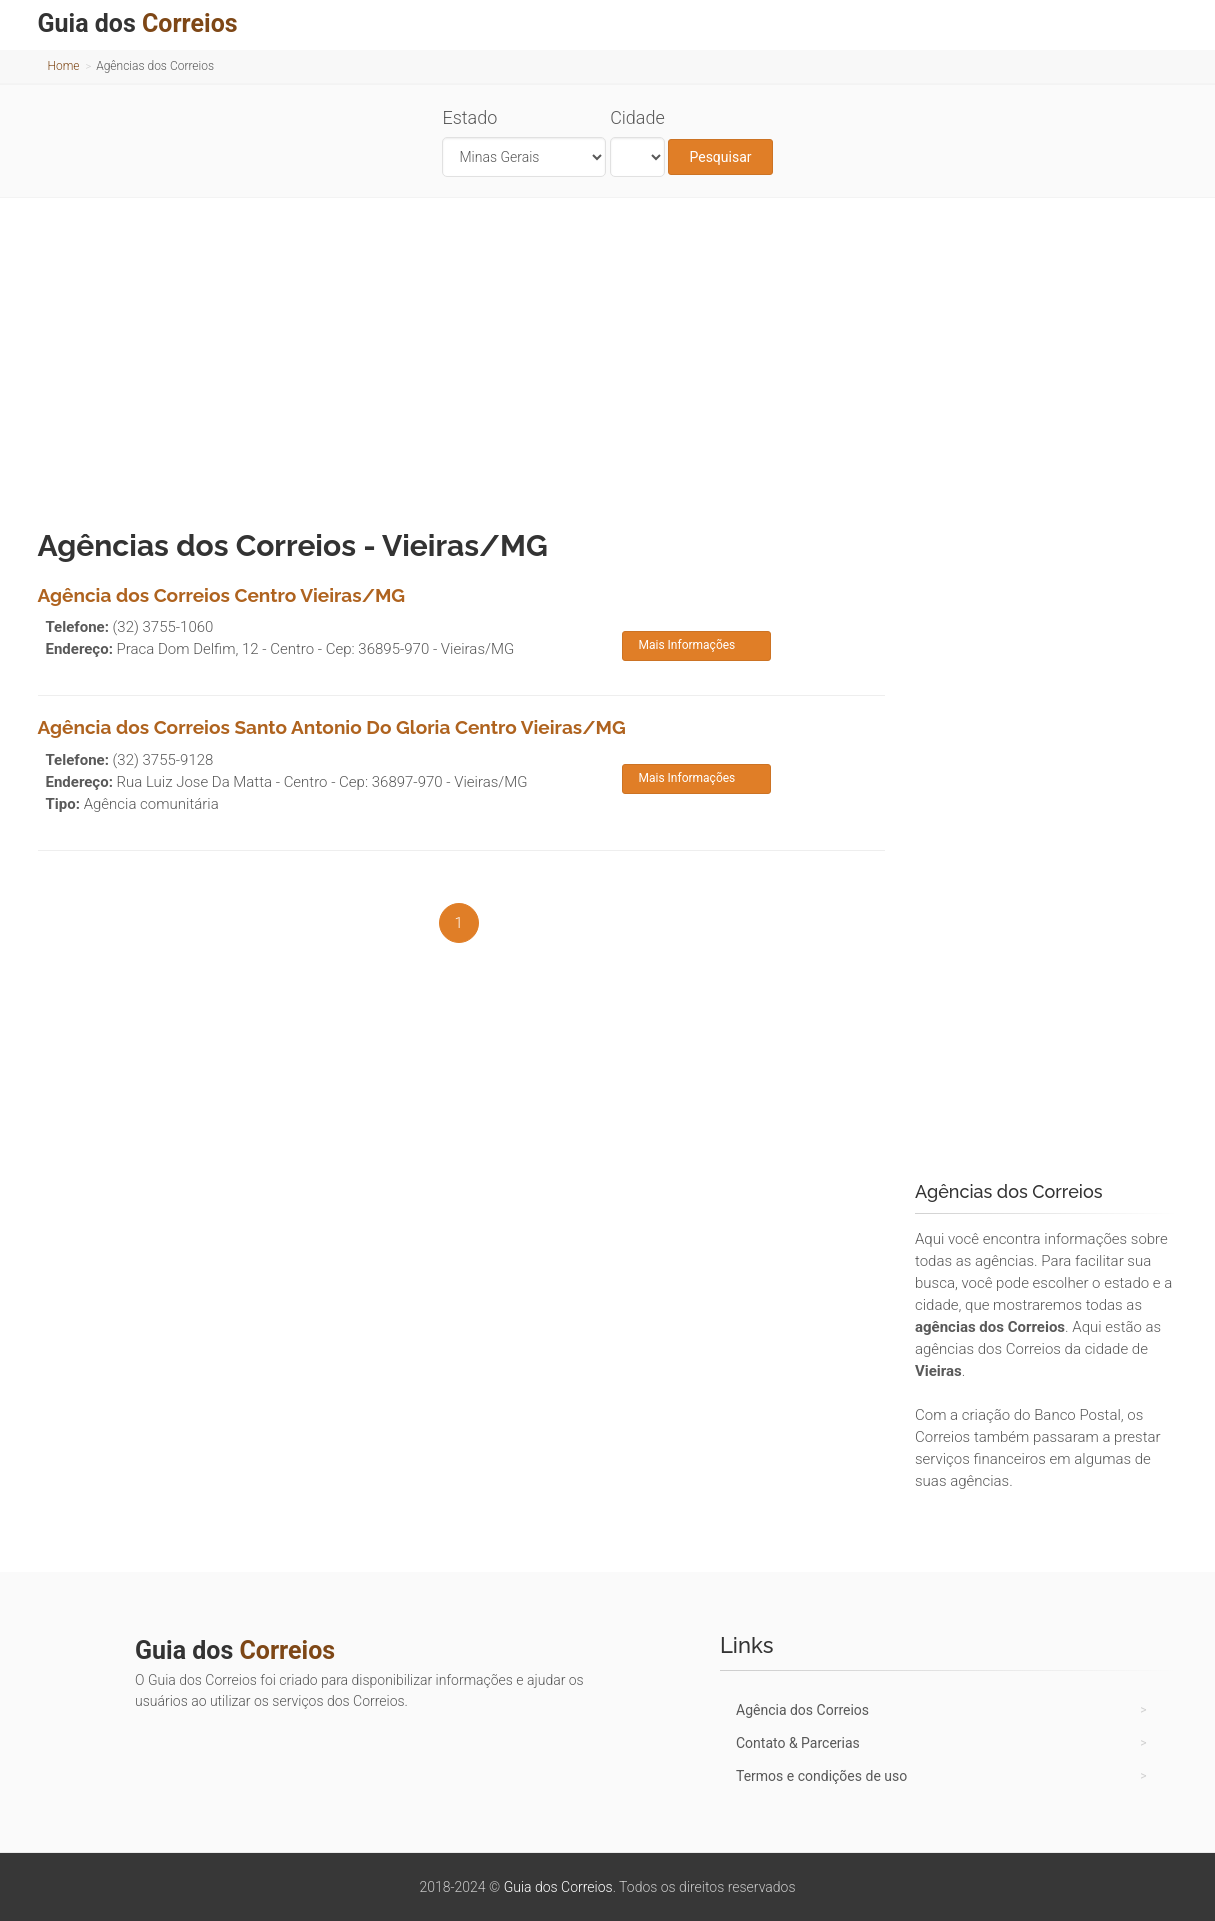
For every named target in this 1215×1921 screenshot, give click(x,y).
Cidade (637, 117)
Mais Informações (686, 645)
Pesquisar (720, 157)
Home (64, 66)
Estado (469, 117)
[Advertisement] (608, 358)
